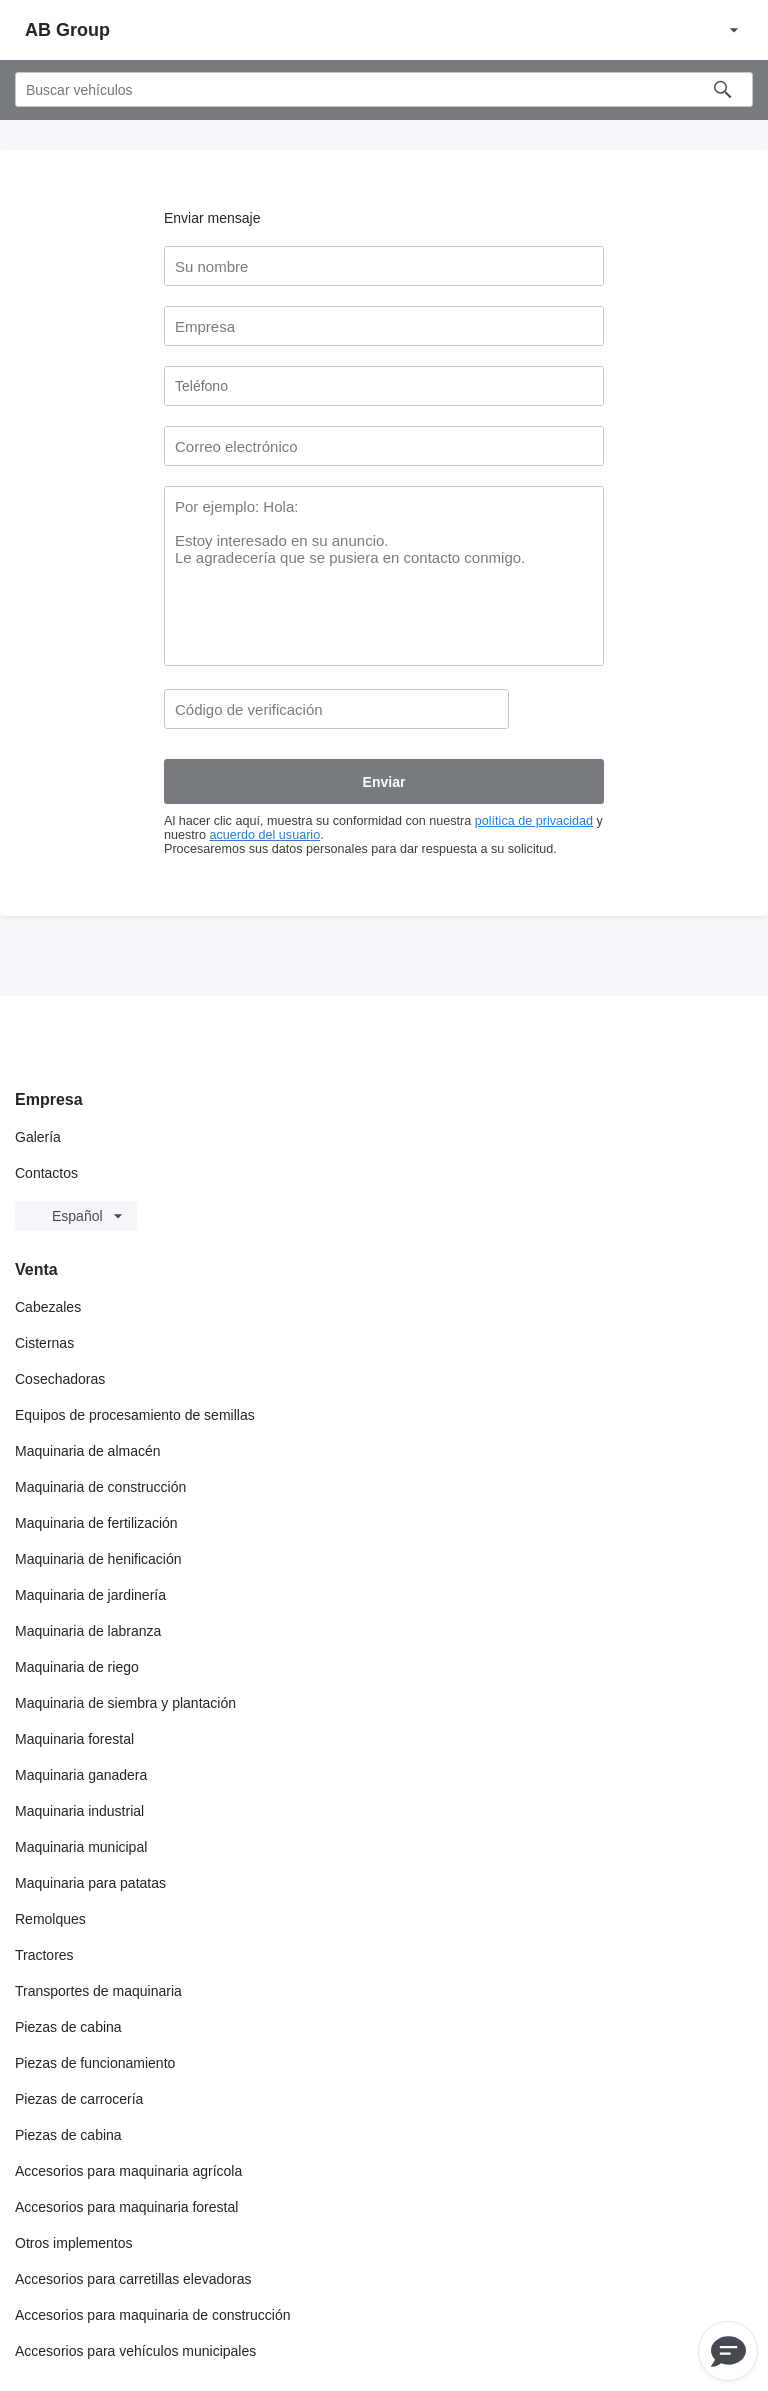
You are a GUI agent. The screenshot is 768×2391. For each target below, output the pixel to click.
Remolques (50, 1919)
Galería (38, 1137)
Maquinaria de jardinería (90, 1595)
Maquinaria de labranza (88, 1631)
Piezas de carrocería (79, 2099)
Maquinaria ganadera (81, 1775)
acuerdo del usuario (265, 835)
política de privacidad (534, 821)
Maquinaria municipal (81, 1847)
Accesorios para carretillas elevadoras (133, 2279)
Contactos (46, 1173)
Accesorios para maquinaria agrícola (128, 2171)
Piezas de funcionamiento (95, 2063)
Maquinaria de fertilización (96, 1523)
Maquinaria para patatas (90, 1883)
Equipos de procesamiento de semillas (135, 1415)
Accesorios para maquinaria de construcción (152, 2315)
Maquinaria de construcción (100, 1487)
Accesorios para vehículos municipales (135, 2351)
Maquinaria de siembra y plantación (125, 1703)
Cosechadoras (60, 1379)
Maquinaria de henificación (98, 1559)
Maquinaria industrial (79, 1811)
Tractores (44, 1955)
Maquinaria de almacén (88, 1451)
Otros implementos (73, 2243)
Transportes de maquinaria (98, 1991)
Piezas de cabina (68, 2027)
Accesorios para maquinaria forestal (126, 2207)
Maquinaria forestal (74, 1739)
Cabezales (48, 1307)
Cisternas (44, 1343)
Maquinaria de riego (77, 1667)
